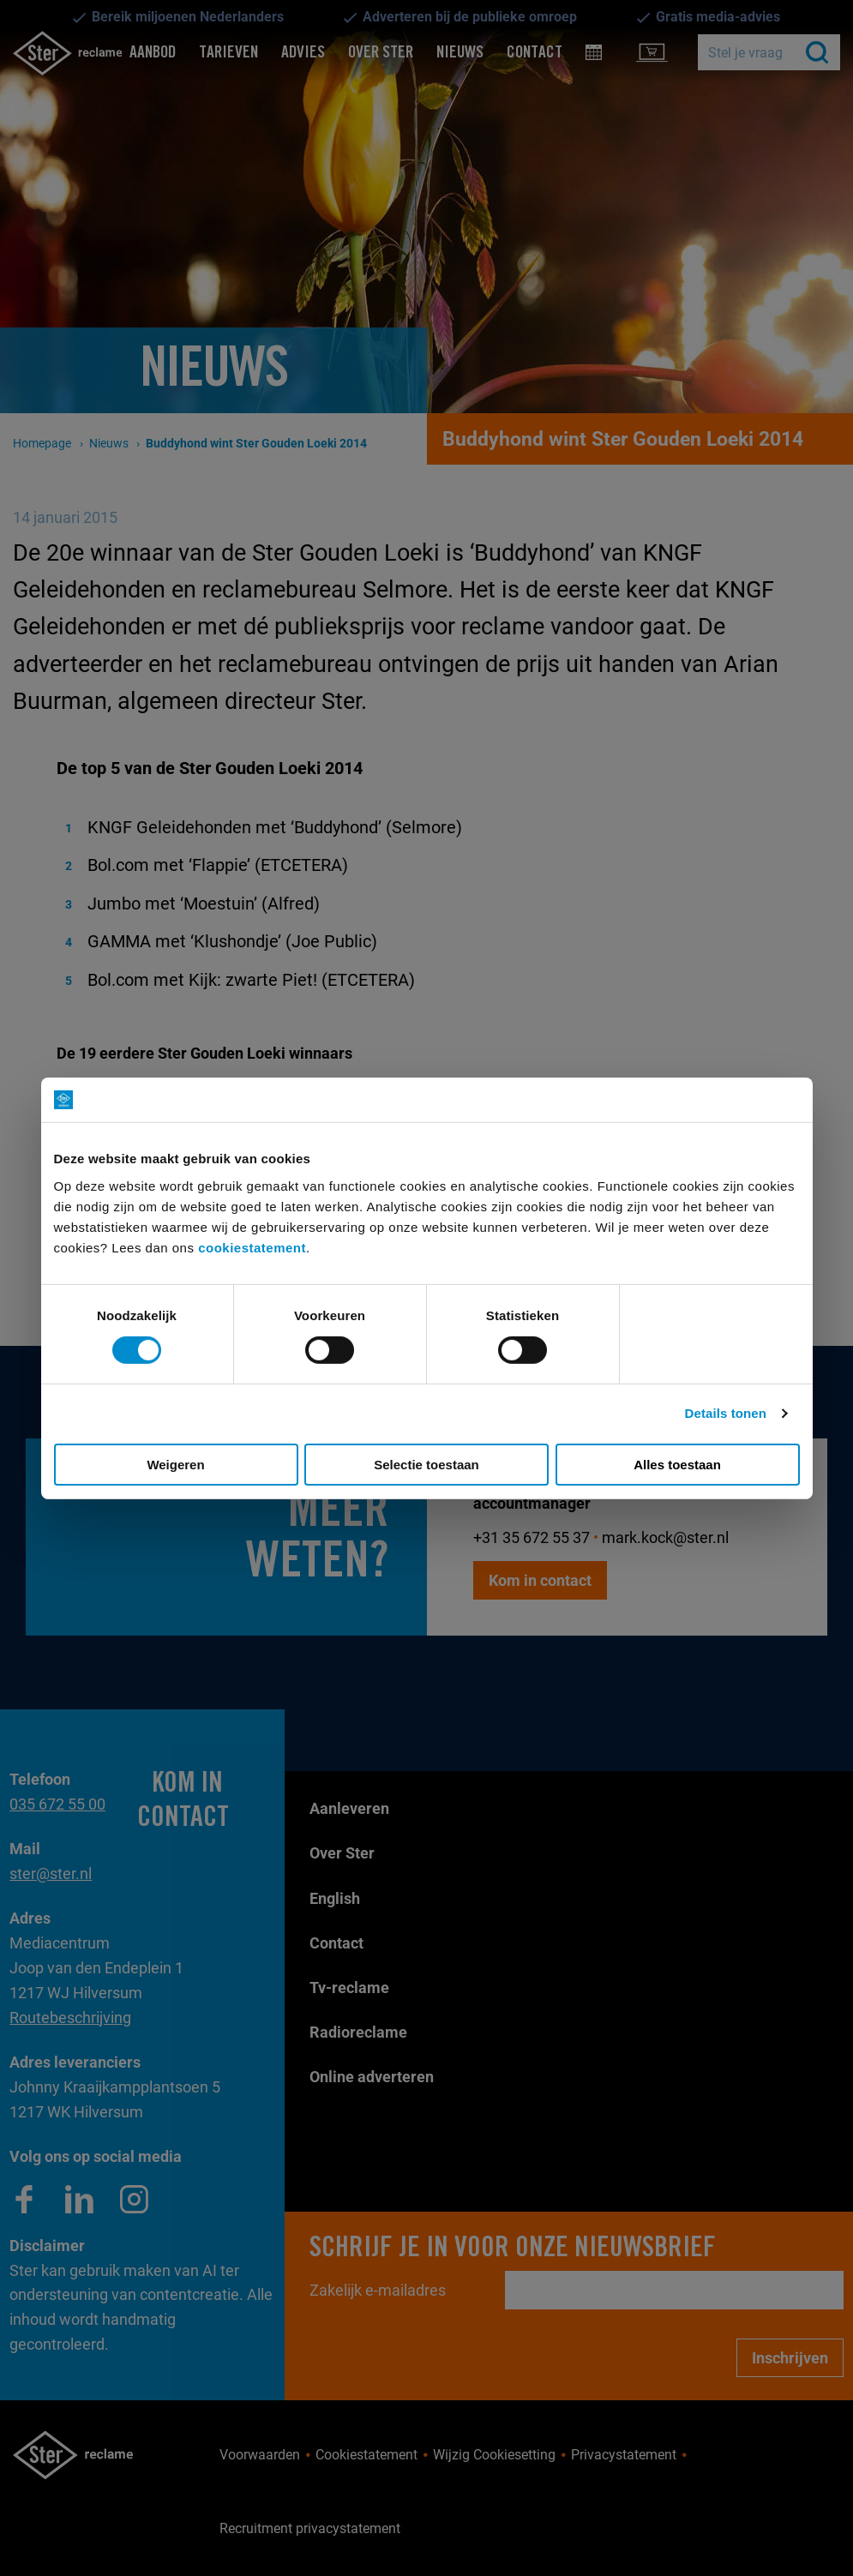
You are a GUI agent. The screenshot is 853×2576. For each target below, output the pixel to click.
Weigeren (175, 1464)
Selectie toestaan (426, 1464)
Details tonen (725, 1413)
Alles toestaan (677, 1464)
